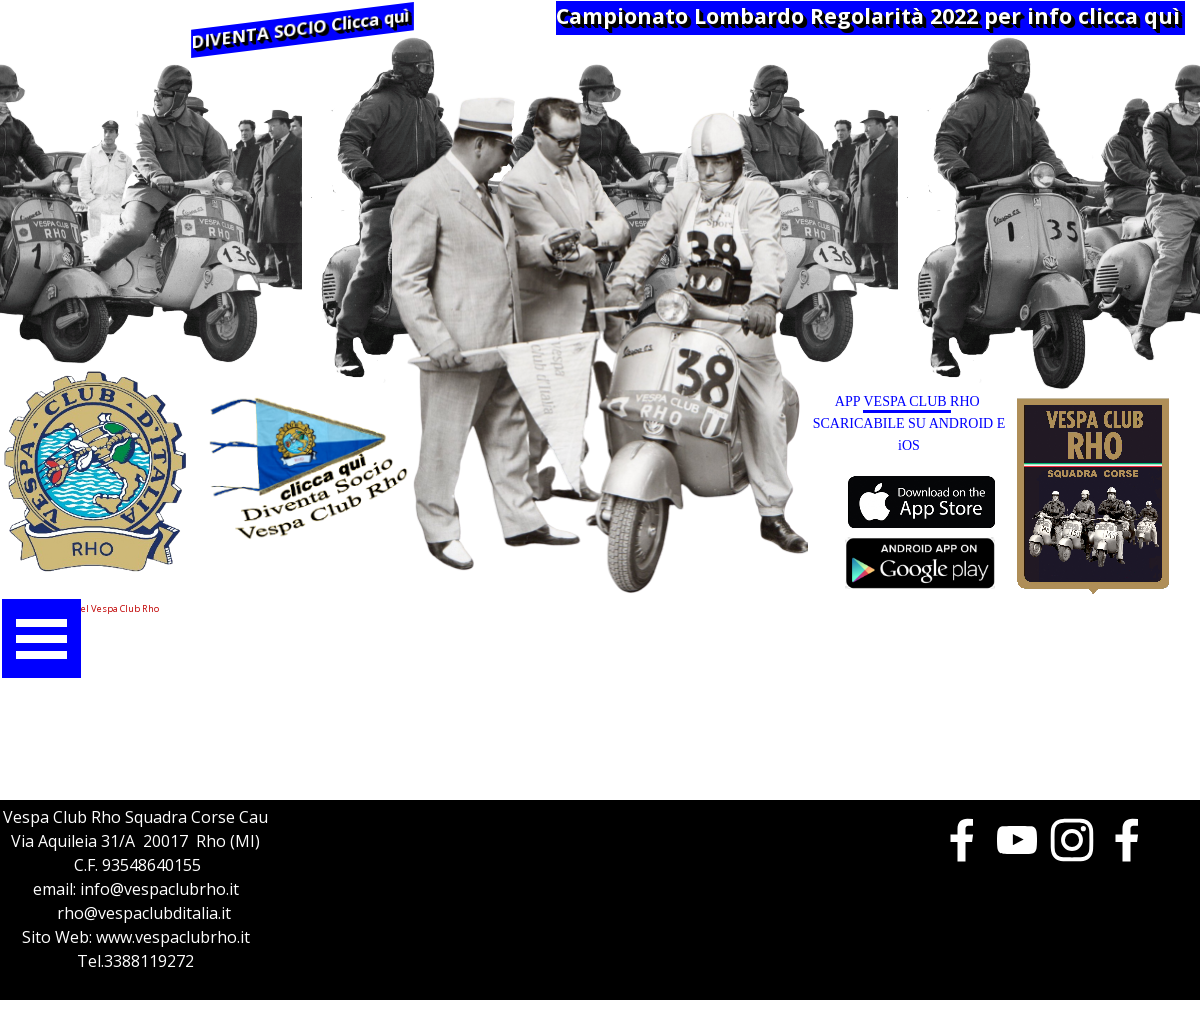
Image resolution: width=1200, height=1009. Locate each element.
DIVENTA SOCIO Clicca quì (300, 28)
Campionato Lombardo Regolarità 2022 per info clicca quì (868, 15)
